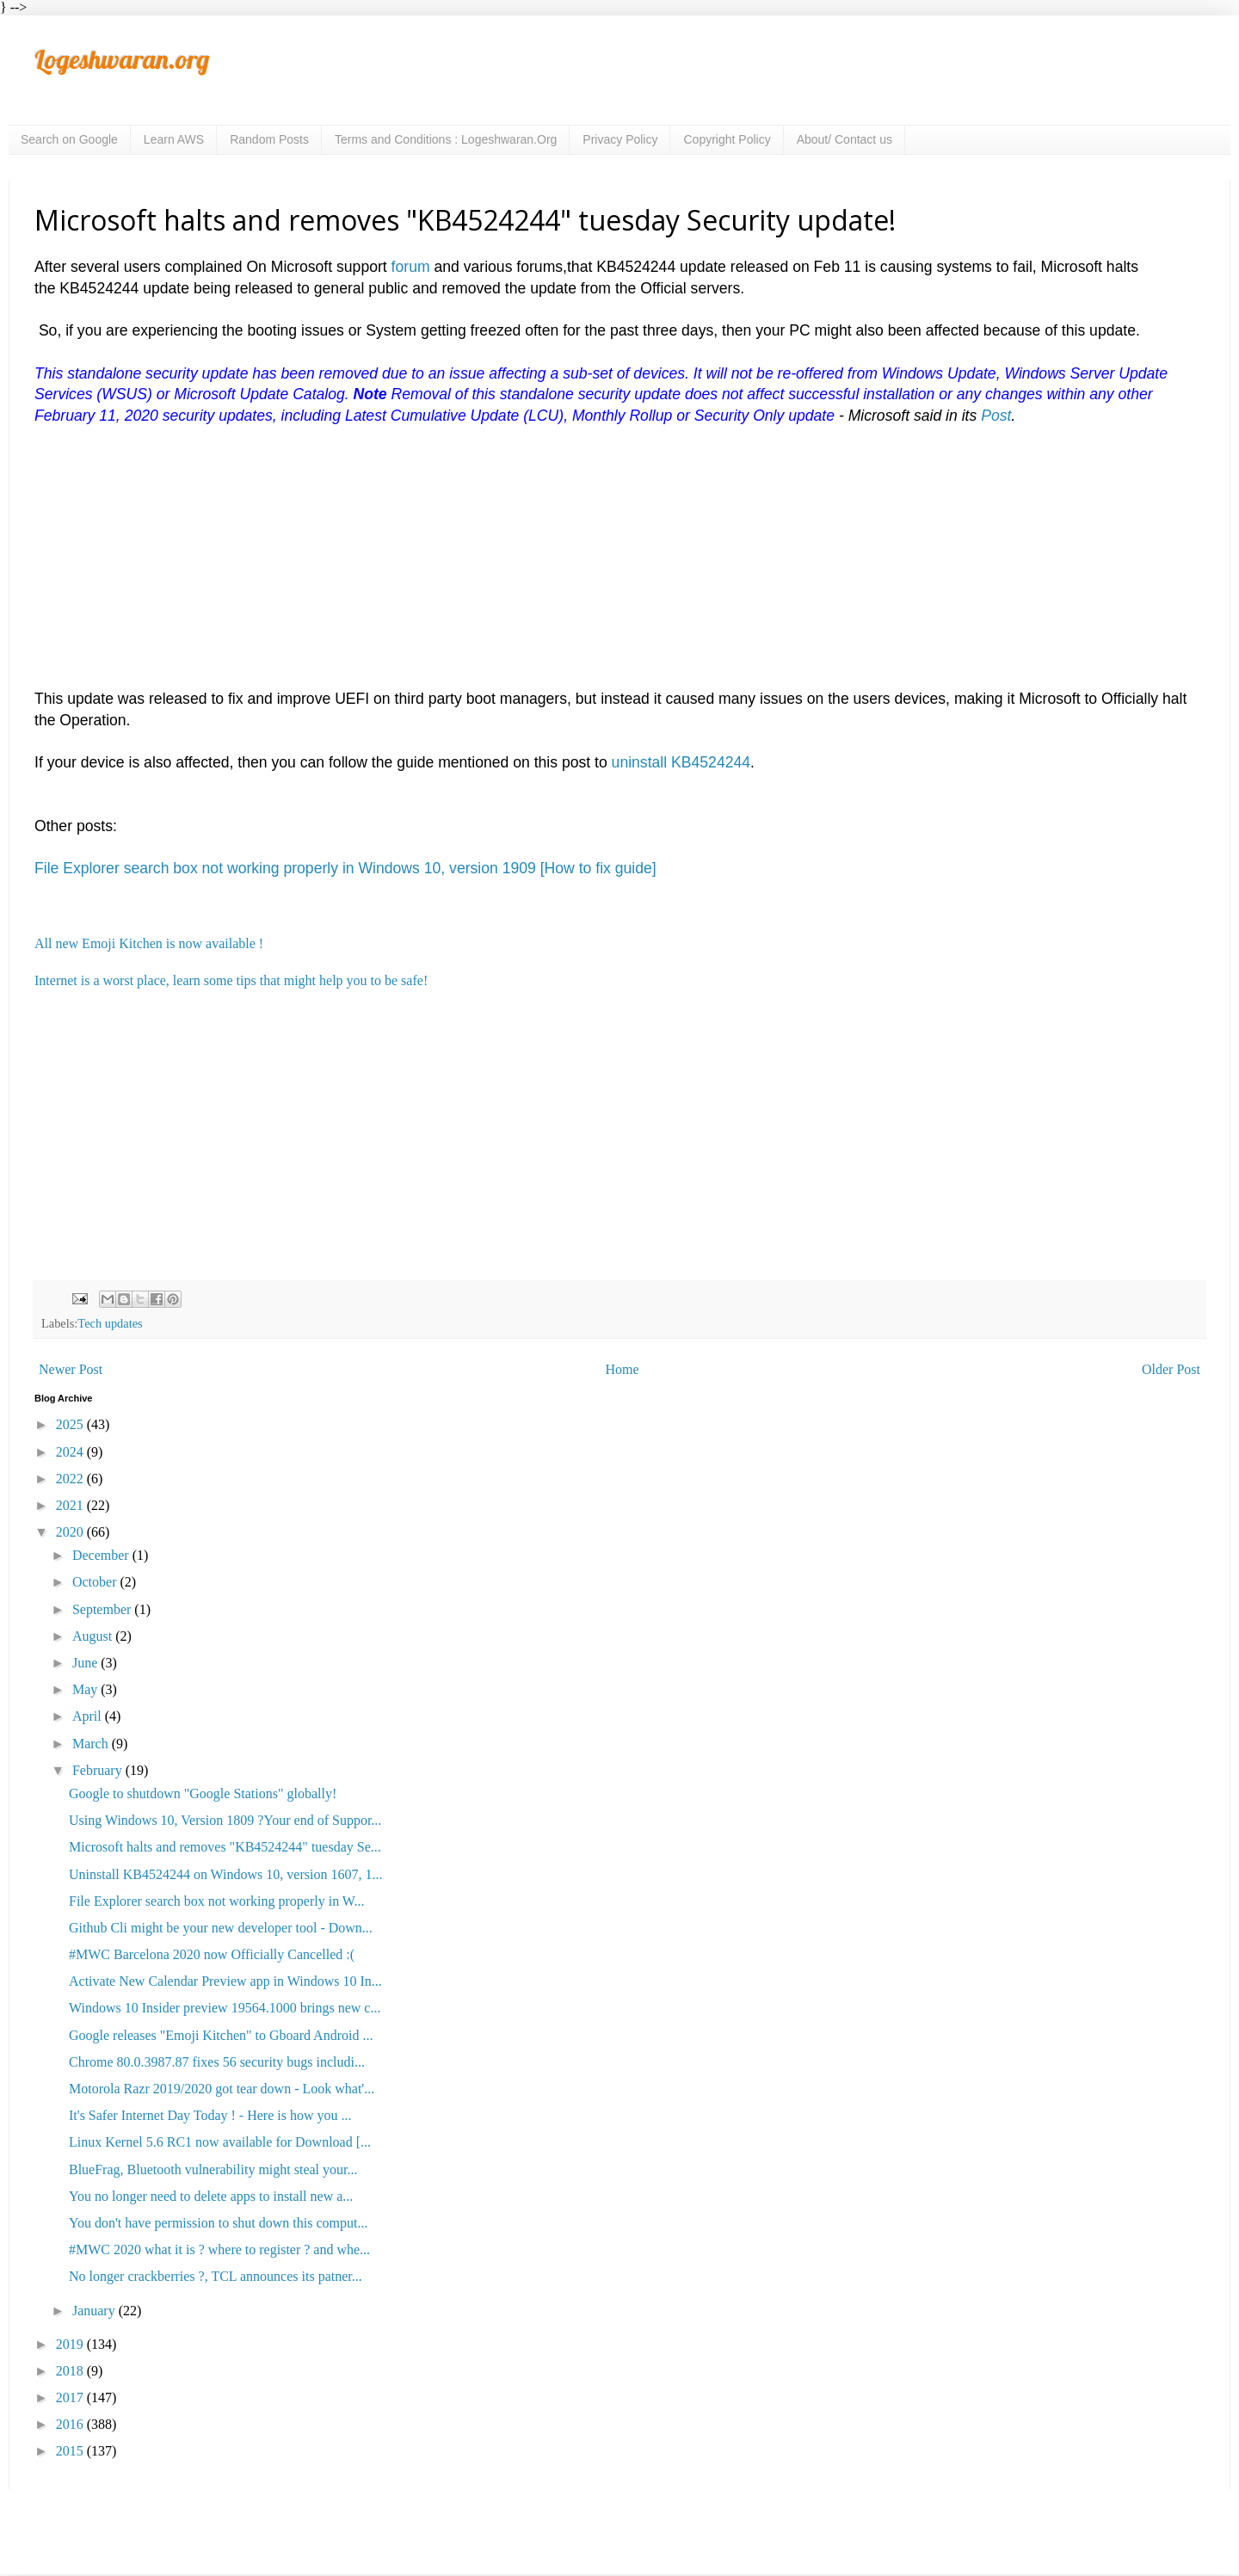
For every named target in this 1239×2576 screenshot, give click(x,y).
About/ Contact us (844, 139)
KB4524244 (710, 762)
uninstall (641, 762)
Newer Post (70, 1369)
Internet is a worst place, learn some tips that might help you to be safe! (231, 980)
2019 (71, 2344)
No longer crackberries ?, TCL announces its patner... (215, 2276)
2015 (71, 2451)
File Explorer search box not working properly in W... (217, 1901)
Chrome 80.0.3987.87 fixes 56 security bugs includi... (217, 2062)
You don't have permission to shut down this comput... (218, 2222)
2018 (71, 2370)
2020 (71, 1532)
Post (996, 415)
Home (622, 1369)
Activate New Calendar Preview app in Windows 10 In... (225, 1981)
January (95, 2310)
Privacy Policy (620, 139)
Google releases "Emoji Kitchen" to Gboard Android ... (221, 2035)
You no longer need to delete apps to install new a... (211, 2196)
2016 (71, 2424)
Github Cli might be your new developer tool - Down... (221, 1927)
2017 (71, 2397)
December (102, 1555)
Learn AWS (174, 139)
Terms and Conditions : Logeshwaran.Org (446, 139)
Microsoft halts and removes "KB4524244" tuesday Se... (225, 1847)
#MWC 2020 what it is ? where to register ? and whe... (219, 2249)
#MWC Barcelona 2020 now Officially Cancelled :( (211, 1954)
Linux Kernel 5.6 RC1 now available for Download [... (220, 2142)
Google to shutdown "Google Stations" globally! (202, 1793)
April (88, 1716)
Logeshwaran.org (121, 59)
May (86, 1689)
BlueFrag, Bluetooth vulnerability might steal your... (213, 2169)
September (103, 1609)
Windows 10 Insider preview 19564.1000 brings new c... (224, 2007)
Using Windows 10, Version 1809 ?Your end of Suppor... (225, 1820)
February (99, 1770)
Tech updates (109, 1323)
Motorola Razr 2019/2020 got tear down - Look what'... (221, 2088)
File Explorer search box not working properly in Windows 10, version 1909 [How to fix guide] (345, 868)
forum (410, 266)
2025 (71, 1424)
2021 (71, 1505)
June (86, 1662)
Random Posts (269, 139)
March (92, 1743)
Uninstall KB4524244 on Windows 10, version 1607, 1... (225, 1874)
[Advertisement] (550, 567)
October (96, 1582)
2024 (71, 1452)
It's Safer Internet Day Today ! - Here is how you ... (210, 2115)
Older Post (1171, 1369)
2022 (71, 1478)
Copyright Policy (726, 139)
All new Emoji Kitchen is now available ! (148, 943)
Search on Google (69, 139)
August (93, 1636)
